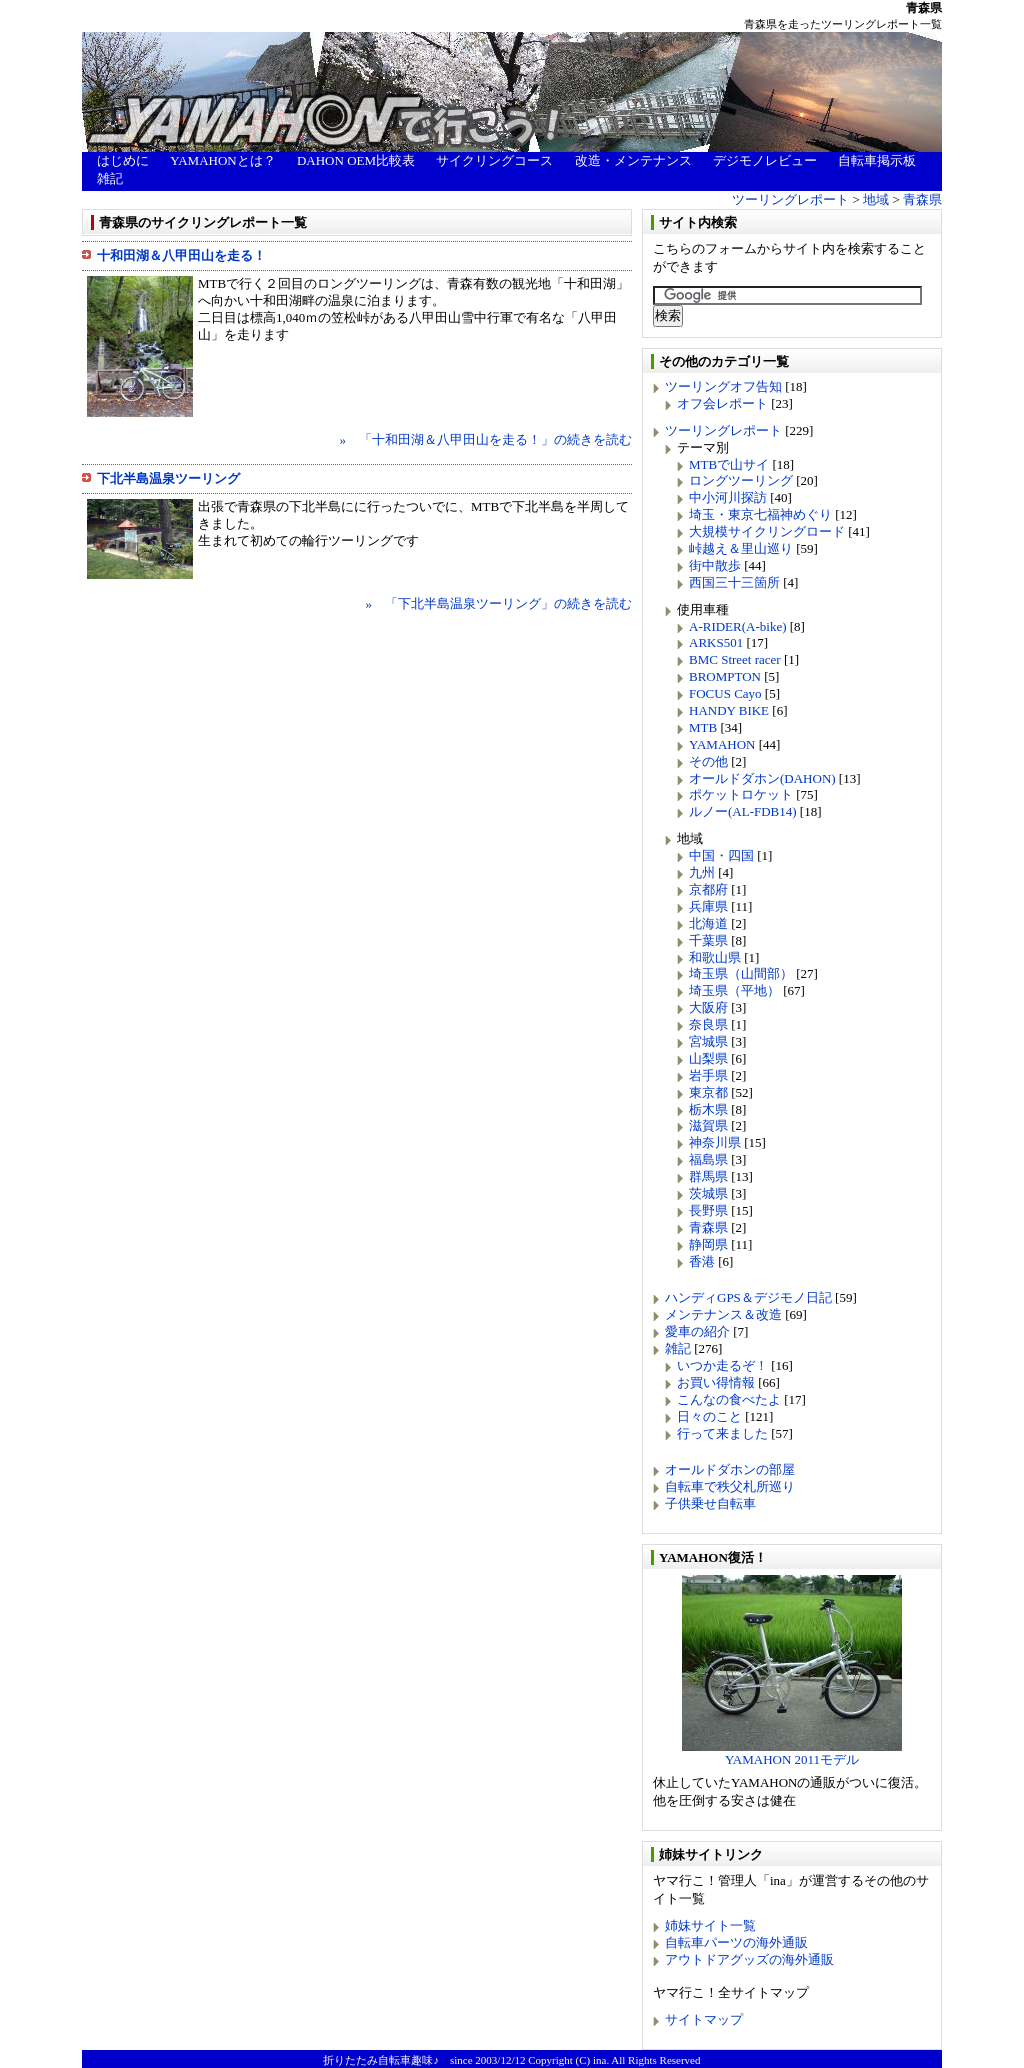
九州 (702, 872)
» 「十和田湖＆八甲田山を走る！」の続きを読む (486, 439)
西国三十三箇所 (734, 582)
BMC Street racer (735, 659)
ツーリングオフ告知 (723, 386)
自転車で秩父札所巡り (730, 1486)
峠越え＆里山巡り (741, 548)
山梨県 (708, 1058)
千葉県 (708, 940)
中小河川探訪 (728, 497)
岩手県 (708, 1075)
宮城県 (708, 1041)
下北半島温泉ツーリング (168, 478)
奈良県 (708, 1024)
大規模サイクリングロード (767, 531)
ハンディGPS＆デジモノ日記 (748, 1297)
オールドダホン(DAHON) (762, 778)
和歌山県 (715, 957)
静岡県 (708, 1244)
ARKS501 (716, 642)
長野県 (708, 1210)
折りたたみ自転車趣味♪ (381, 2060)
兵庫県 (708, 906)
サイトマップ (704, 2019)
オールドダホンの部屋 (730, 1469)
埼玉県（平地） (734, 990)
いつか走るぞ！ (722, 1365)
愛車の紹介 (697, 1331)
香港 (702, 1261)
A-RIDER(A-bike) (737, 626)
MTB (703, 727)
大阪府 (708, 1007)
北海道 (708, 923)
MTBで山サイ (729, 464)
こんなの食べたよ (729, 1399)
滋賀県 (708, 1125)
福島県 (708, 1159)
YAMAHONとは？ (222, 160)
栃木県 (708, 1109)
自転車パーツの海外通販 (736, 1942)
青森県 (922, 199)
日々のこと (709, 1416)
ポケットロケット (741, 794)
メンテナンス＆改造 (723, 1314)
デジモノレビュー (765, 160)
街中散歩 (715, 565)
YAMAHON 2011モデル (792, 1753)
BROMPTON (725, 676)
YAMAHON (722, 744)
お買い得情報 (716, 1382)
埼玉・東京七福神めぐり (760, 514)
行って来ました (722, 1433)
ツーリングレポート (790, 199)
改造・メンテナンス (633, 160)
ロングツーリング (741, 480)
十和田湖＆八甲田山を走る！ (181, 255)
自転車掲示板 (877, 160)
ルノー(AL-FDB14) (743, 811)
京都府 (708, 889)
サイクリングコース (494, 160)
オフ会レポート (722, 403)
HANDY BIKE (729, 710)
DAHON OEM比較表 (356, 160)
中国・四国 (721, 855)
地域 (876, 199)
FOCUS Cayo (725, 693)
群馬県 (708, 1176)
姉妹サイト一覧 (710, 1925)
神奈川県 (715, 1142)
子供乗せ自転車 (710, 1503)
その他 (708, 761)
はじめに (123, 160)
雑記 (110, 178)
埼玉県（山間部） (741, 973)
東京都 (708, 1092)
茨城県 (708, 1193)
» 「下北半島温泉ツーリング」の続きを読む (499, 603)
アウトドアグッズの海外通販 (749, 1959)
